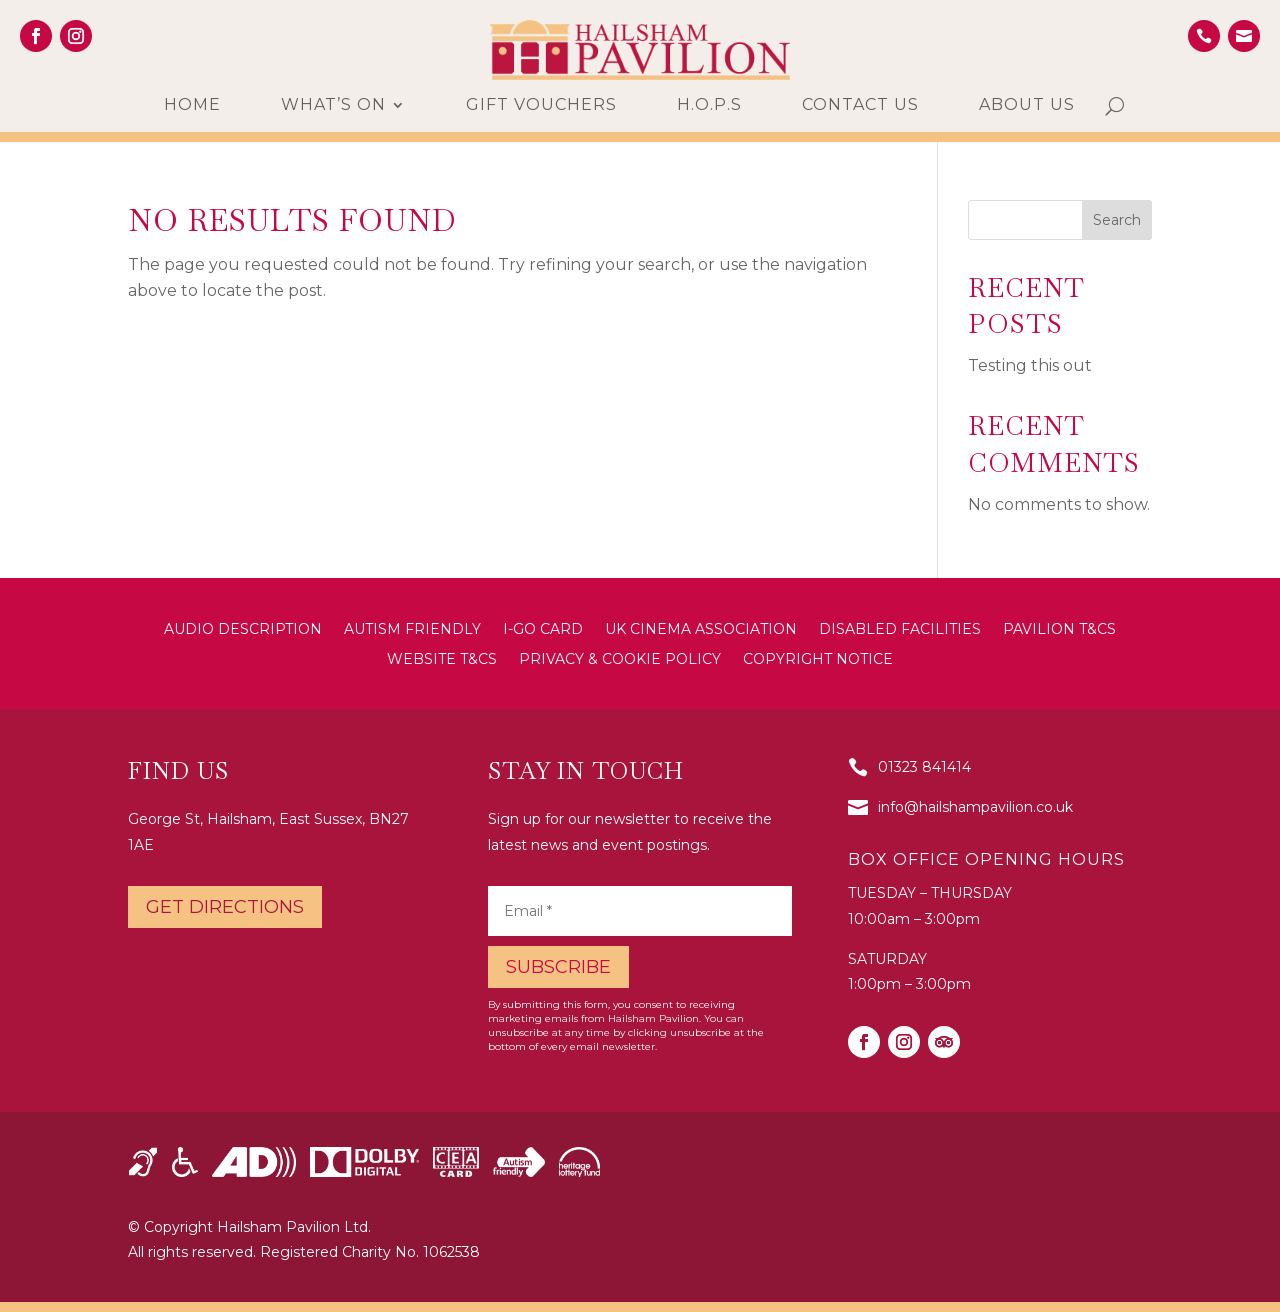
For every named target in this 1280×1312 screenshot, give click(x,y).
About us (1027, 106)
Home (192, 106)
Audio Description (243, 630)
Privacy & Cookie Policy (620, 660)
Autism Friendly (412, 630)
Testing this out (1030, 365)
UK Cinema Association (701, 630)
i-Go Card (543, 630)
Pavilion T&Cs (1059, 630)
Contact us (860, 106)
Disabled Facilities (900, 630)
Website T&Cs (442, 660)
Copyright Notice (818, 660)
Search (1117, 220)
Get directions (225, 907)
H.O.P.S (709, 106)
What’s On (333, 106)
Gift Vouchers (541, 106)
